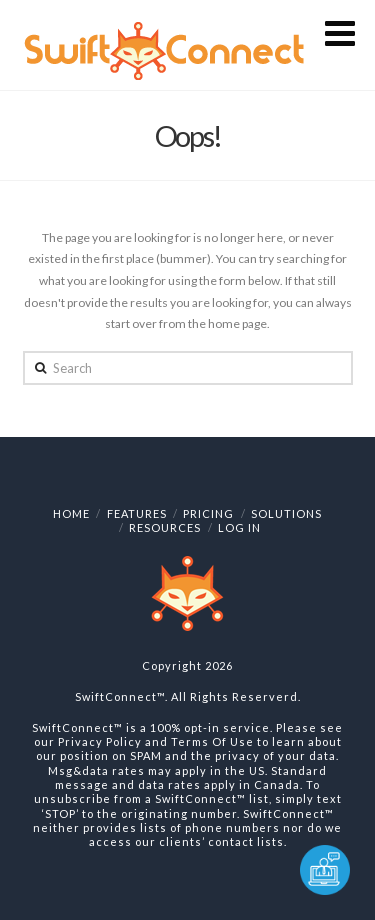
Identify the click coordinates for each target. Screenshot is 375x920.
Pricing (208, 513)
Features (137, 513)
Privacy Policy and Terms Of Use (156, 741)
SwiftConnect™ (120, 696)
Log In (239, 527)
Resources (165, 527)
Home (71, 513)
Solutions (286, 513)
